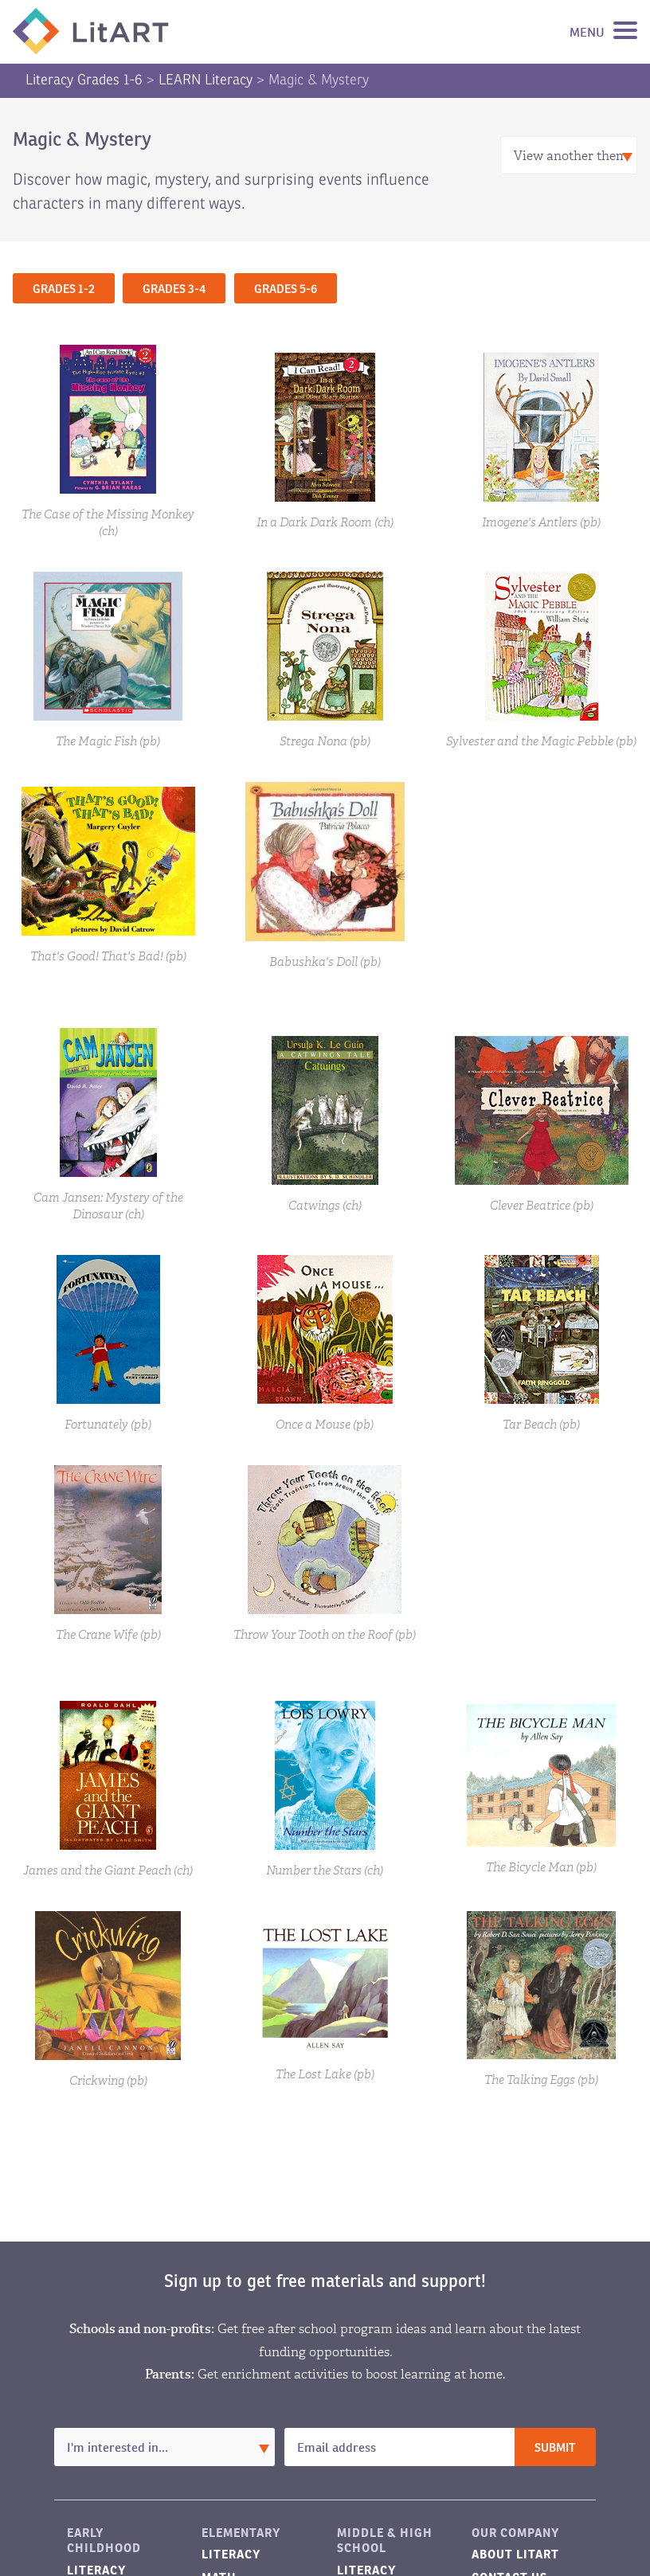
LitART (91, 31)
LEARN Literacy (206, 80)
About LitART (515, 2554)
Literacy (231, 2554)
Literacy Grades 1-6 (84, 80)
